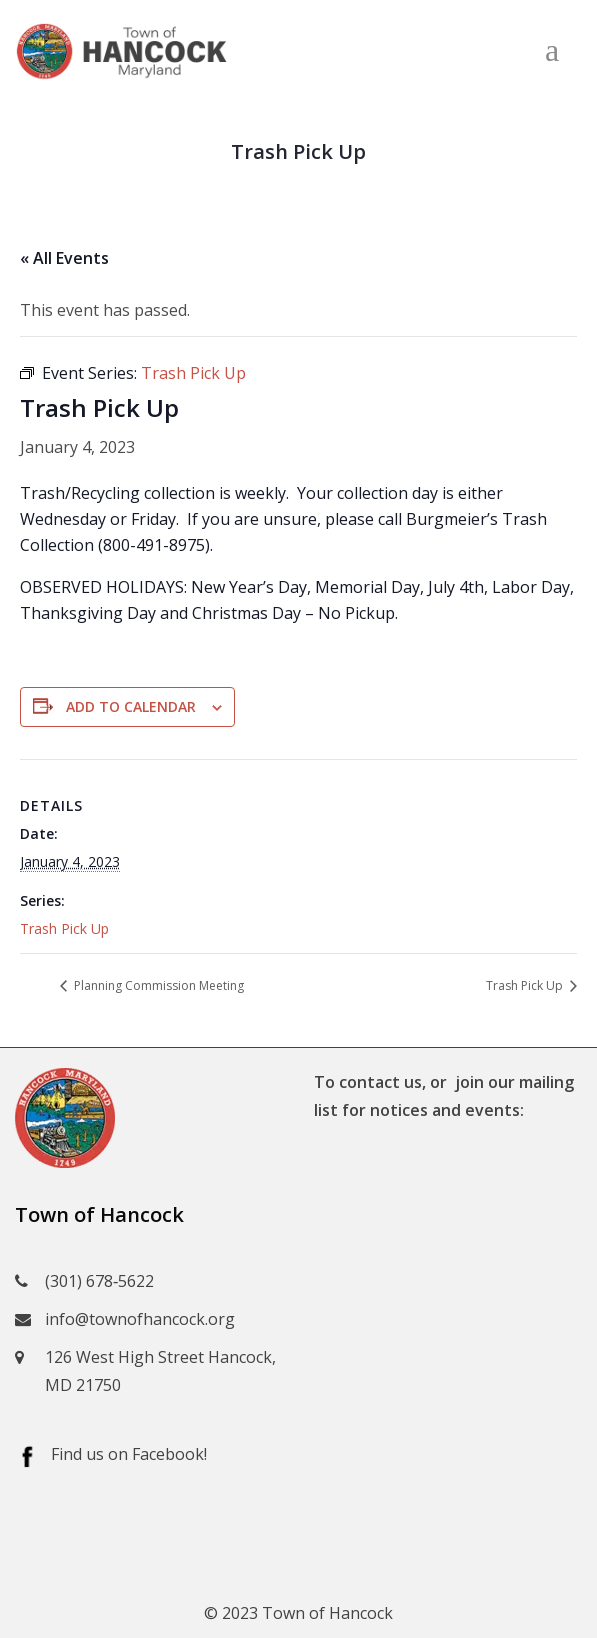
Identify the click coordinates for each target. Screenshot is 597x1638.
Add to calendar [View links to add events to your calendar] (131, 706)
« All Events (64, 258)
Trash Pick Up (64, 928)
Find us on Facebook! (129, 1454)
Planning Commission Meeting (157, 985)
